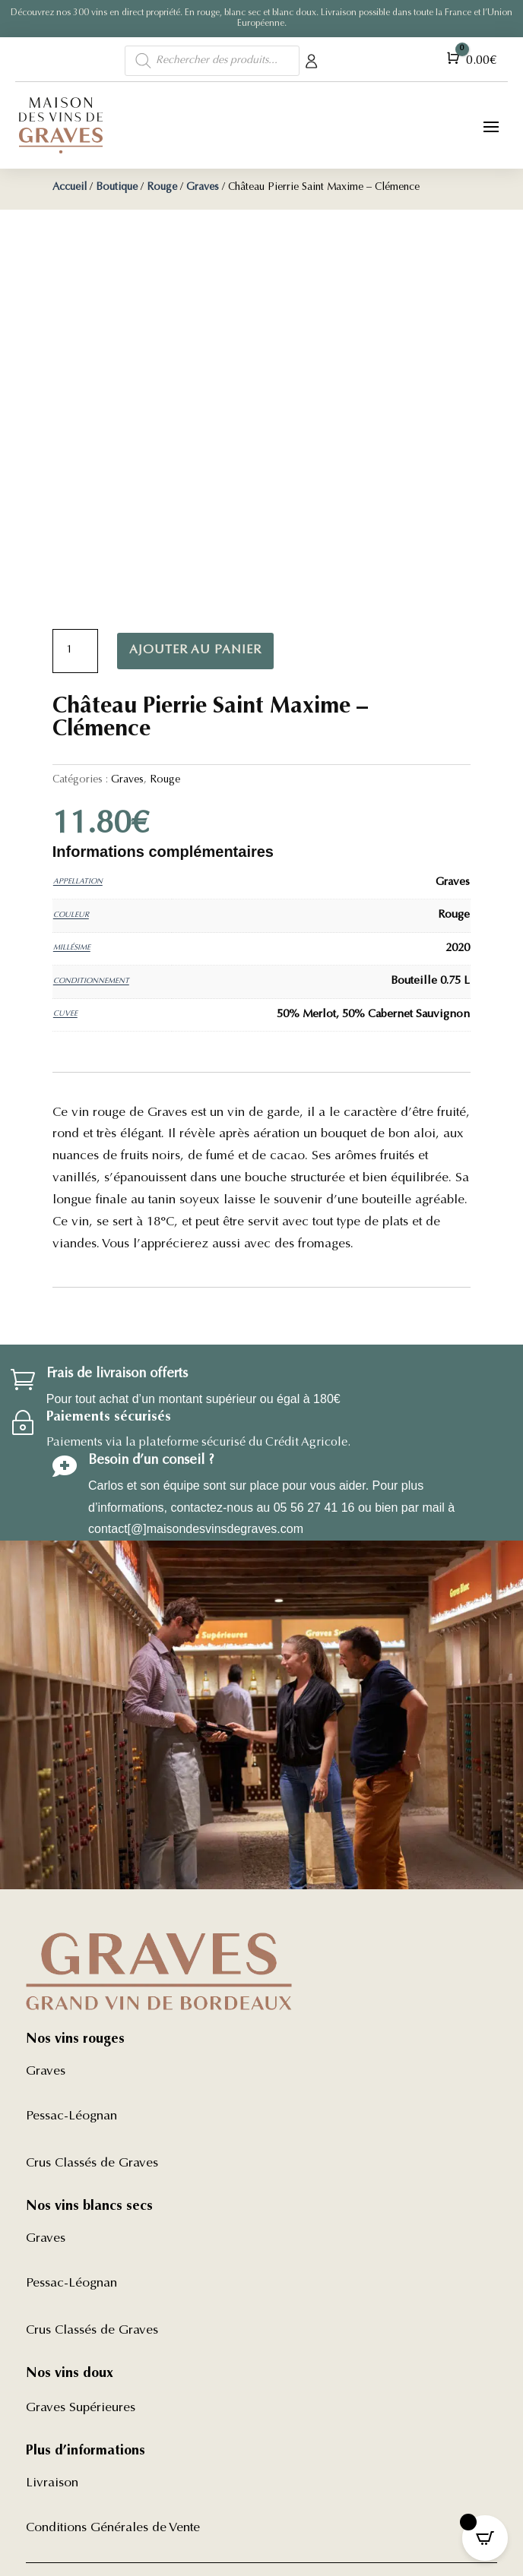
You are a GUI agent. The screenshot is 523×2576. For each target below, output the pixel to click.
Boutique (117, 187)
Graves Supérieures (80, 2408)
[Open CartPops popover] (485, 2538)
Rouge (162, 187)
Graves (202, 187)
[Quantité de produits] (75, 651)
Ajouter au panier (195, 650)
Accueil (69, 187)
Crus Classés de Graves (92, 2163)
